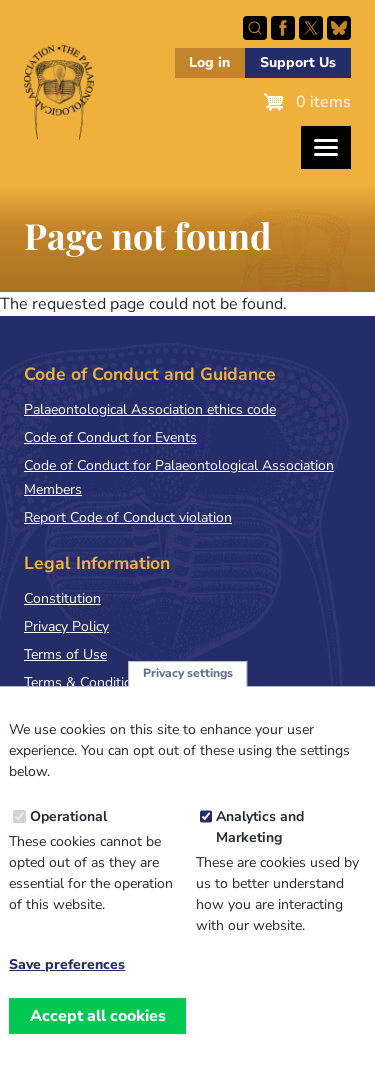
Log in (209, 62)
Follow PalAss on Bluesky (339, 28)
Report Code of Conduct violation (128, 517)
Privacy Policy (66, 626)
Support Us (298, 62)
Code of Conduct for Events (110, 437)
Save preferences (67, 994)
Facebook (283, 28)
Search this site (255, 28)
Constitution (62, 598)
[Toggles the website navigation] (326, 147)
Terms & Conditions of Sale (109, 682)
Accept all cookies (98, 1044)
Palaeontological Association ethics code (150, 409)
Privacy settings (188, 702)
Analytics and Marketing (260, 856)
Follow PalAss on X (311, 28)
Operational (68, 845)
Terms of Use (65, 654)
